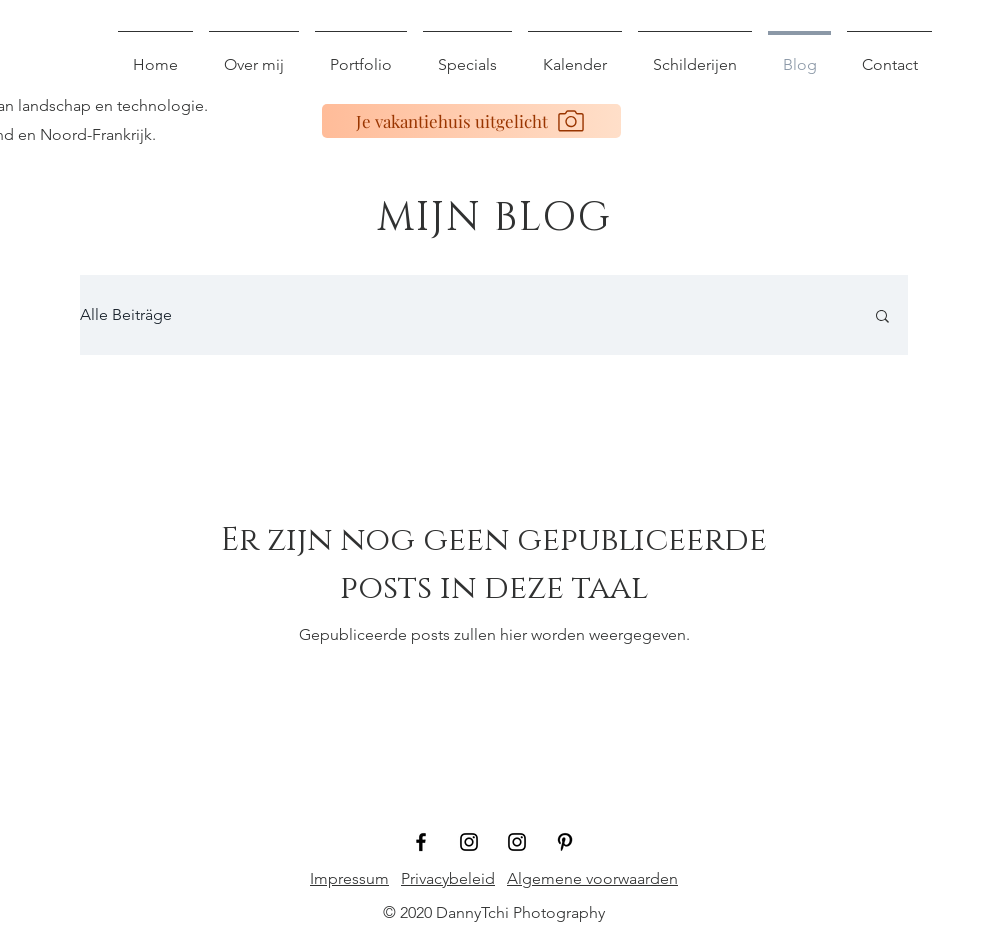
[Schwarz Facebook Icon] (421, 842)
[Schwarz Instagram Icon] (469, 842)
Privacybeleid (448, 878)
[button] (882, 317)
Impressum (349, 878)
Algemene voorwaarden (592, 878)
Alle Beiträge (126, 314)
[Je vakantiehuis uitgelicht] (471, 121)
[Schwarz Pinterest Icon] (565, 842)
